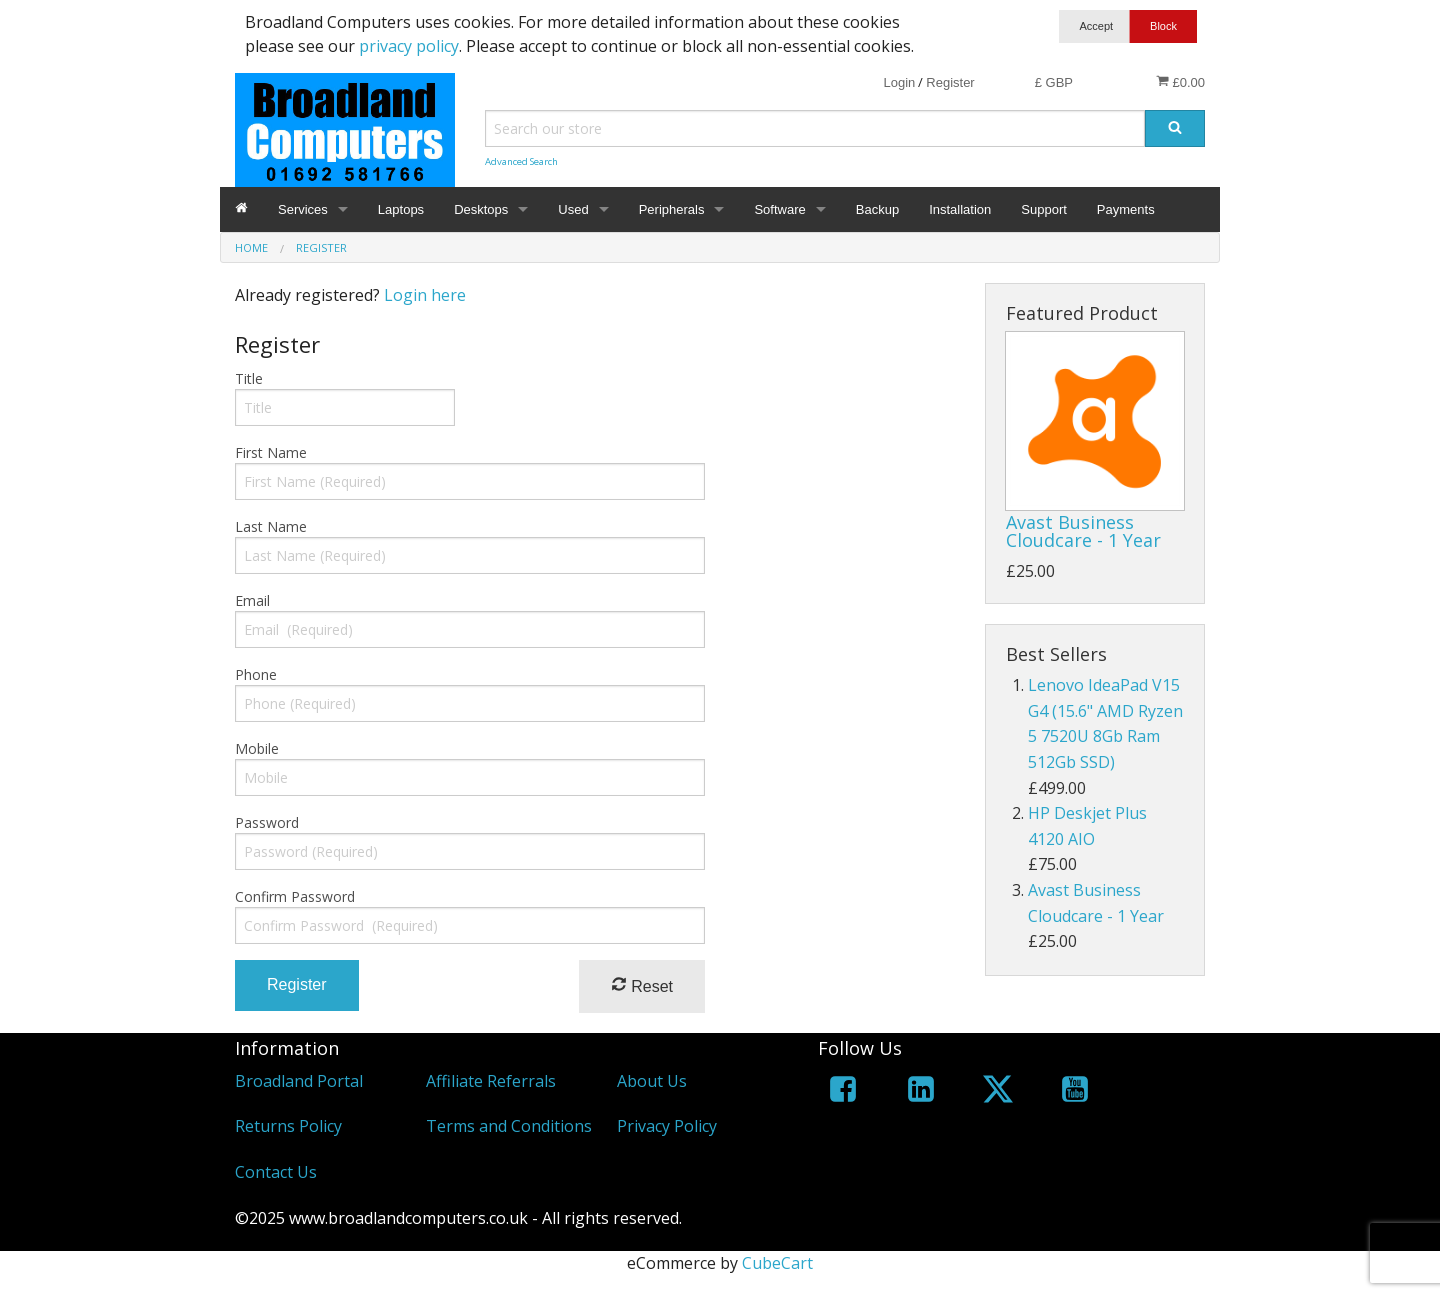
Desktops (481, 209)
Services (303, 209)
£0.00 (1180, 82)
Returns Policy (288, 1126)
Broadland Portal (299, 1081)
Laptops (401, 209)
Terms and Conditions (509, 1126)
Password (267, 822)
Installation (960, 209)
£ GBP (1054, 82)
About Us (652, 1081)
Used (573, 209)
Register (950, 82)
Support (1044, 209)
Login (899, 82)
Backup (877, 209)
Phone (256, 674)
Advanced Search (521, 161)
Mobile (257, 748)
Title (249, 378)
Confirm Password (295, 896)
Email (252, 600)
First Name (271, 452)
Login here (425, 295)
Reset (642, 985)
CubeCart (777, 1263)
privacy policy (409, 46)
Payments (1126, 209)
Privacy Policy (667, 1126)
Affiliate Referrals (491, 1081)
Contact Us (276, 1172)
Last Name (271, 526)
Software (779, 209)
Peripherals (672, 209)
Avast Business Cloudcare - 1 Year (1083, 531)
